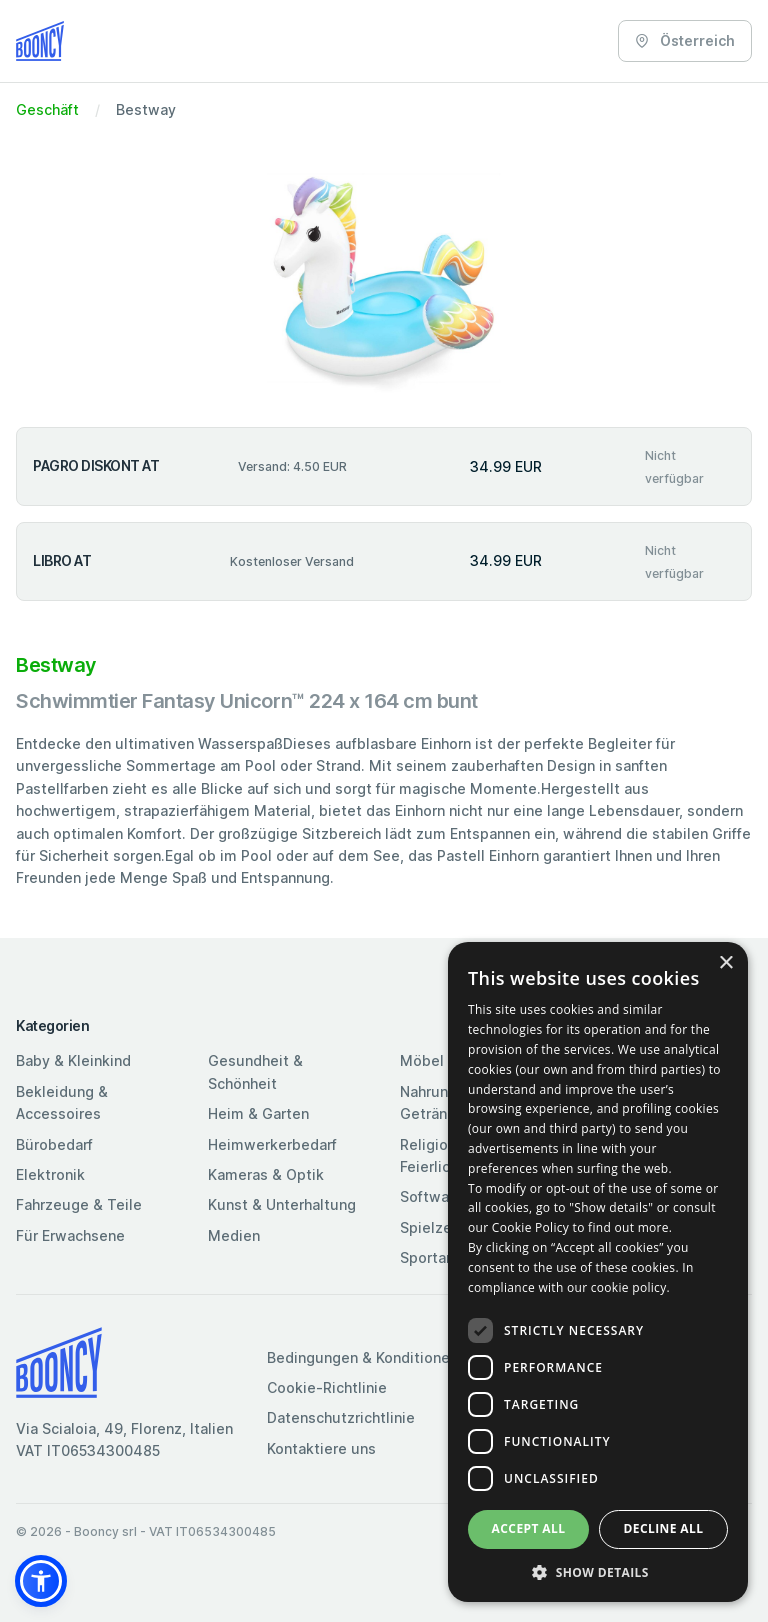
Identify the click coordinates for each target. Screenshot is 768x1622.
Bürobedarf (54, 1144)
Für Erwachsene (70, 1235)
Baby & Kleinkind (73, 1060)
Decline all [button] (664, 1528)
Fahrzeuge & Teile (79, 1204)
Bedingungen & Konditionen (362, 1357)
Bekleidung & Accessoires (62, 1102)
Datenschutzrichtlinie (341, 1417)
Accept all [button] (529, 1528)
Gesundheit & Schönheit (255, 1071)
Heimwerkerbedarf (272, 1144)
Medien (234, 1235)
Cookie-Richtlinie (327, 1387)
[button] (41, 1581)
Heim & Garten (258, 1113)
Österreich (685, 40)
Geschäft (47, 109)
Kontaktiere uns (321, 1448)
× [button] (725, 963)
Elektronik (50, 1174)
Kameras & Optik (266, 1174)
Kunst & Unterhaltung (282, 1204)
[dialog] (598, 1272)
